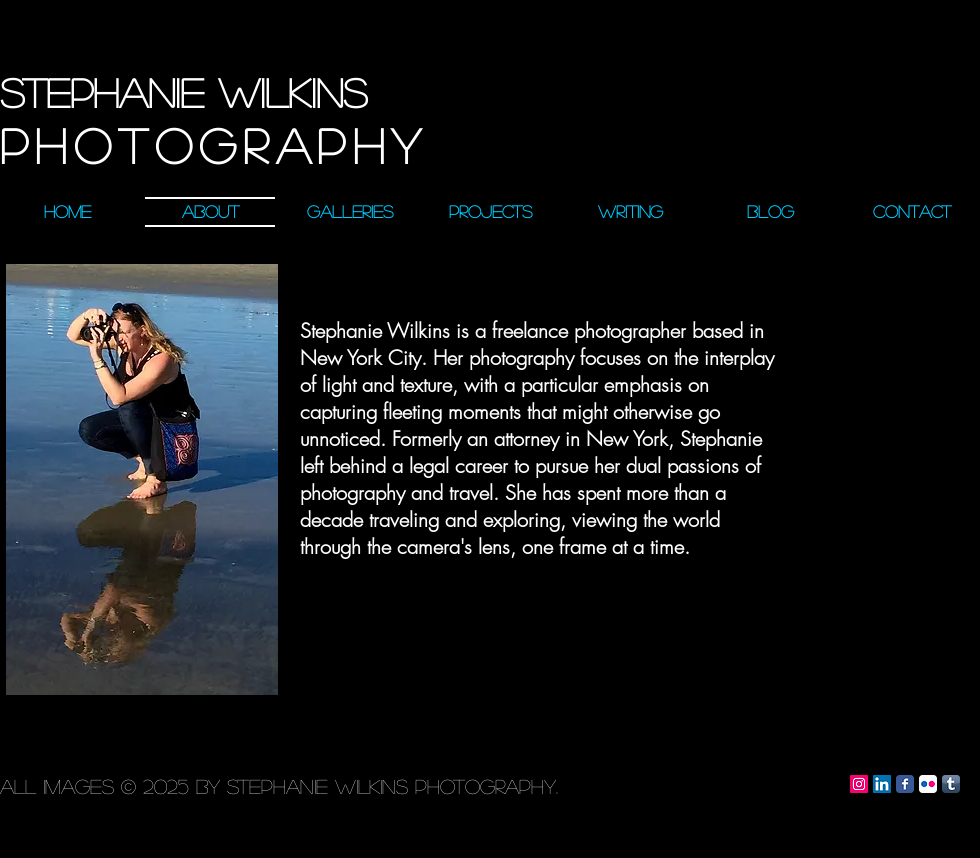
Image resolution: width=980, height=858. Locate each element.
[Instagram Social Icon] (859, 784)
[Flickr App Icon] (928, 784)
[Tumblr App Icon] (951, 784)
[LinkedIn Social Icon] (882, 784)
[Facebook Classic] (905, 784)
